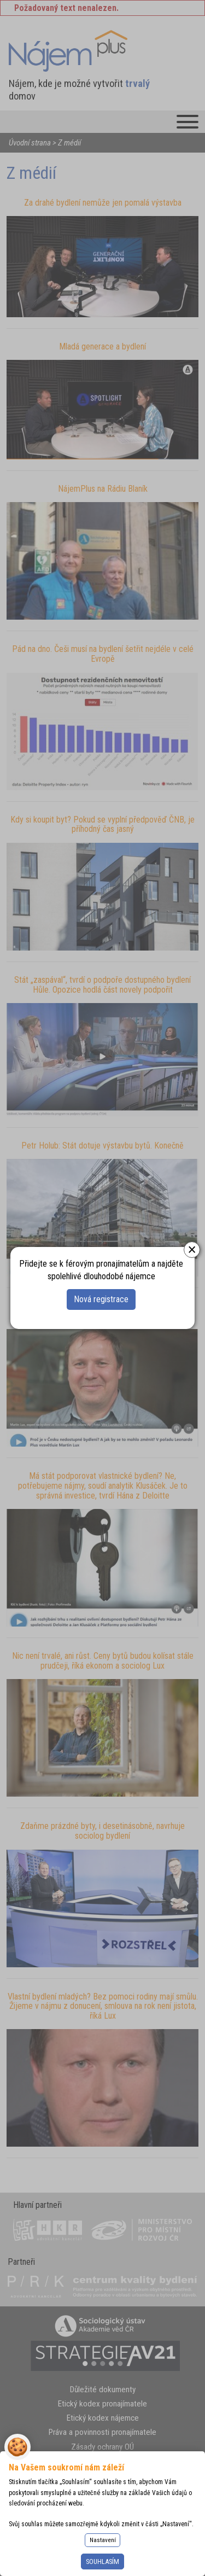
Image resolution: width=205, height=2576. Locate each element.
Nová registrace (101, 1299)
